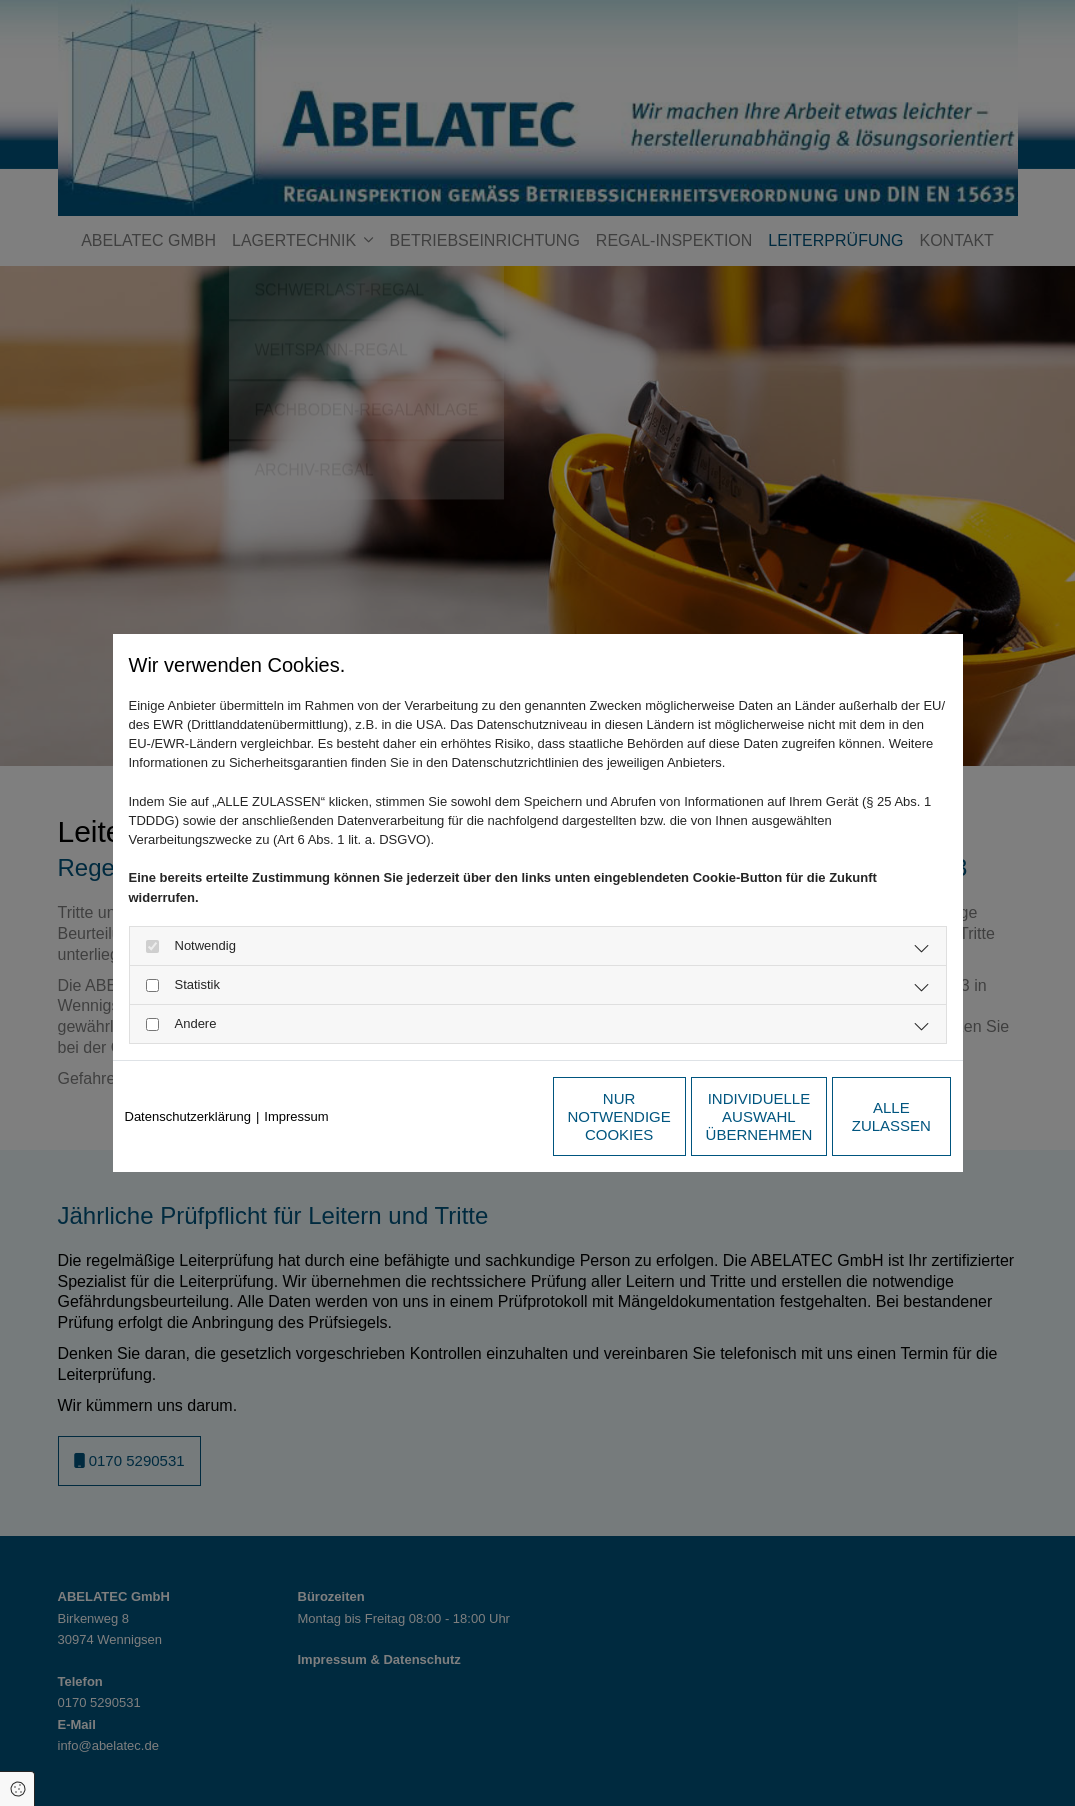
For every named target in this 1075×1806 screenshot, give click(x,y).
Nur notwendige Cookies (478, 1116)
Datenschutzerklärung (188, 1116)
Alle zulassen (858, 1116)
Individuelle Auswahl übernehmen (668, 1116)
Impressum (296, 1116)
